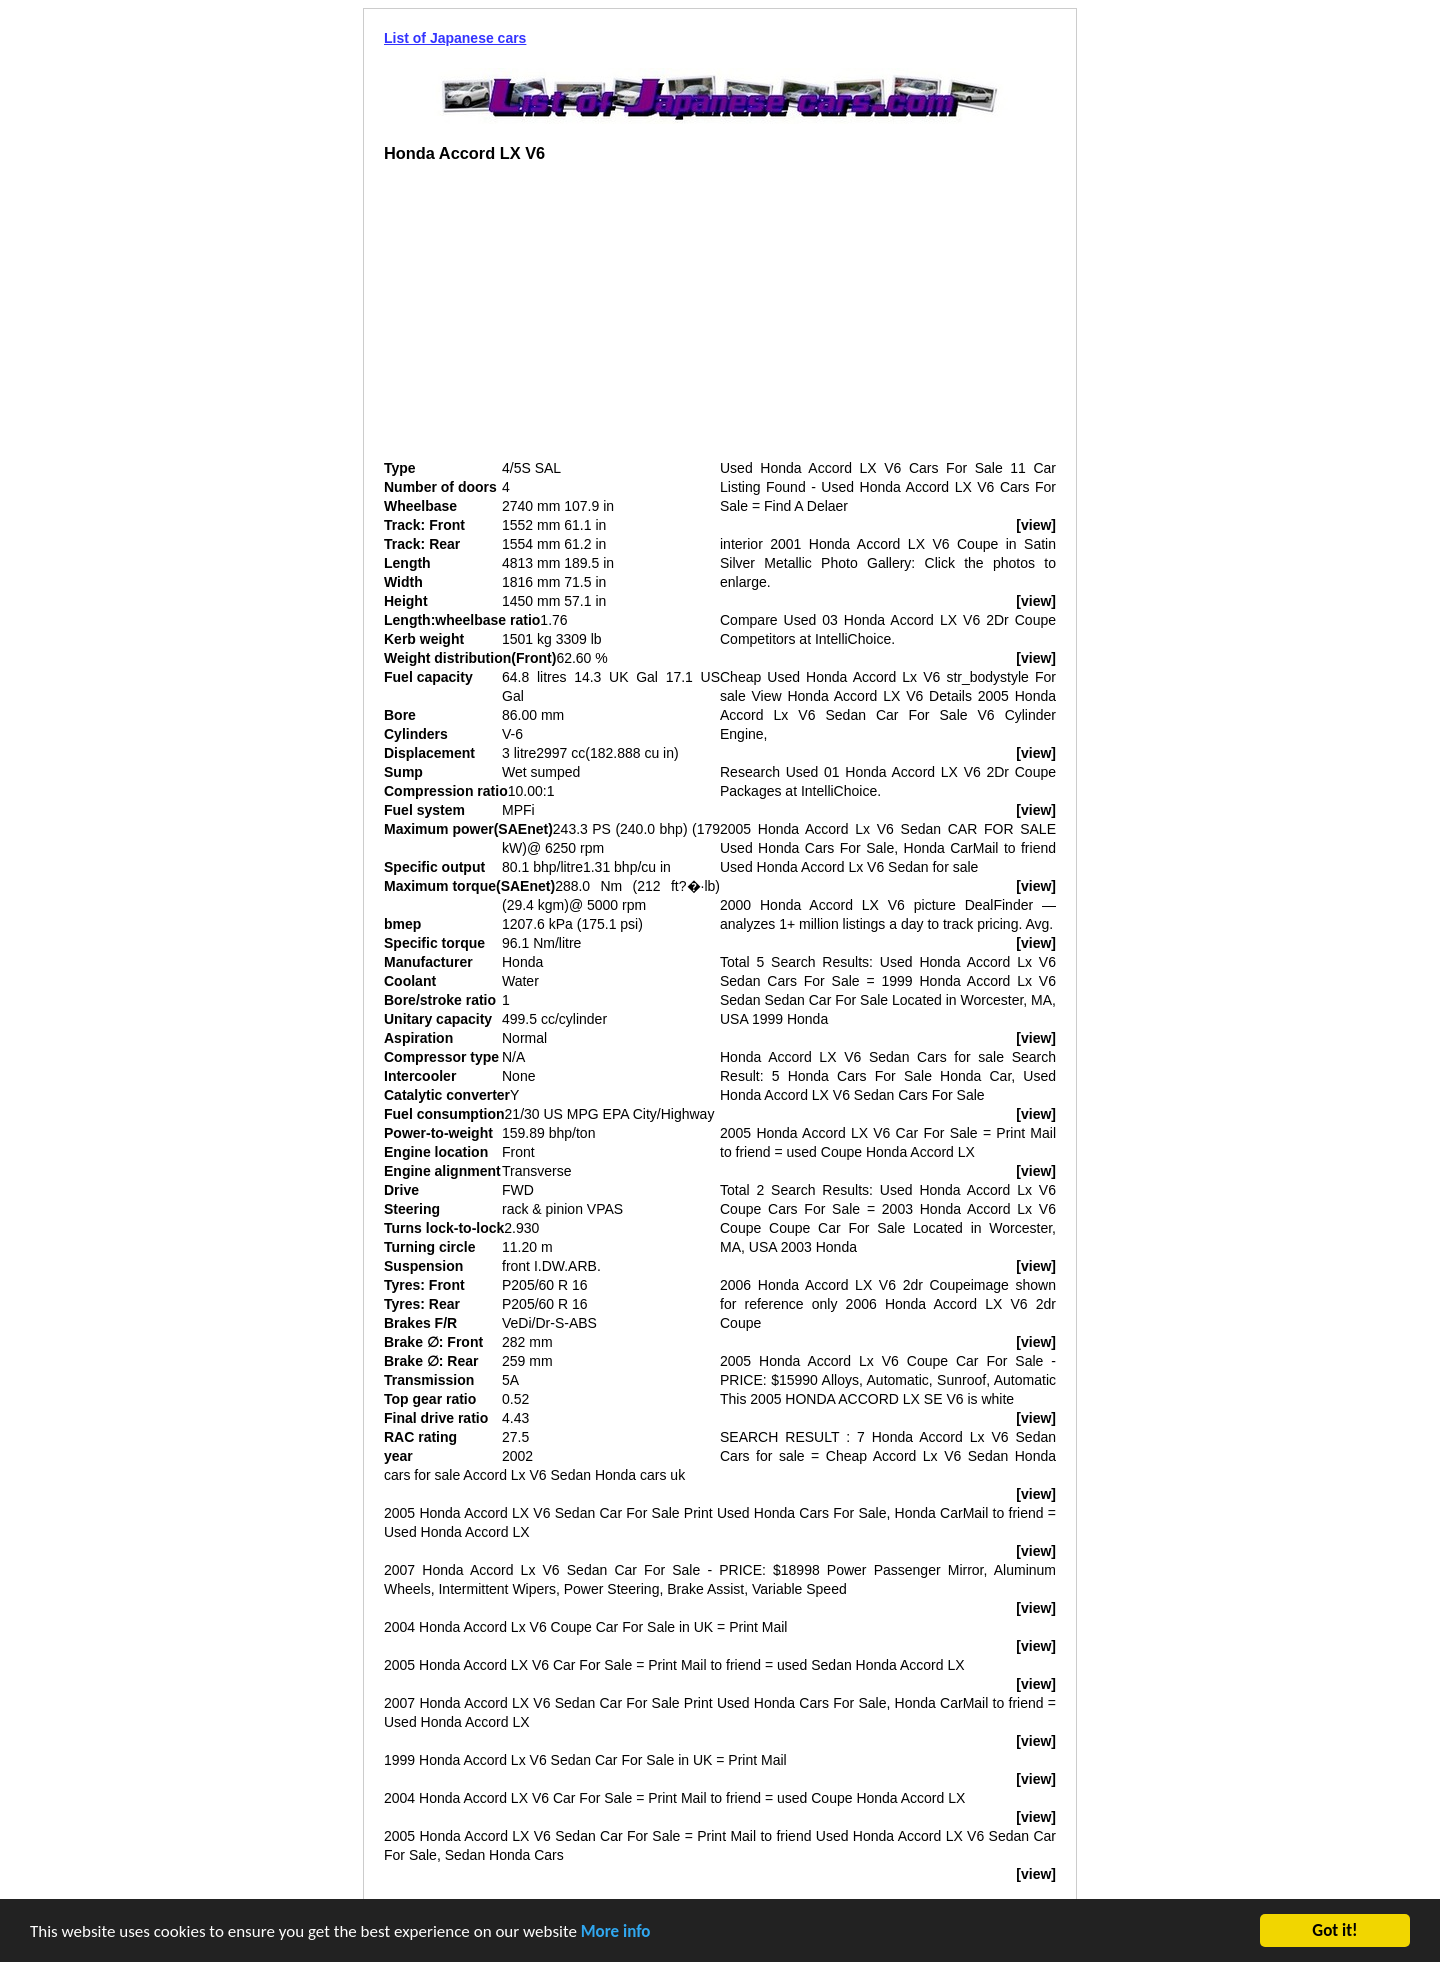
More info (616, 1933)
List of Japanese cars (455, 38)
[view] (1036, 525)
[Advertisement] (552, 319)
